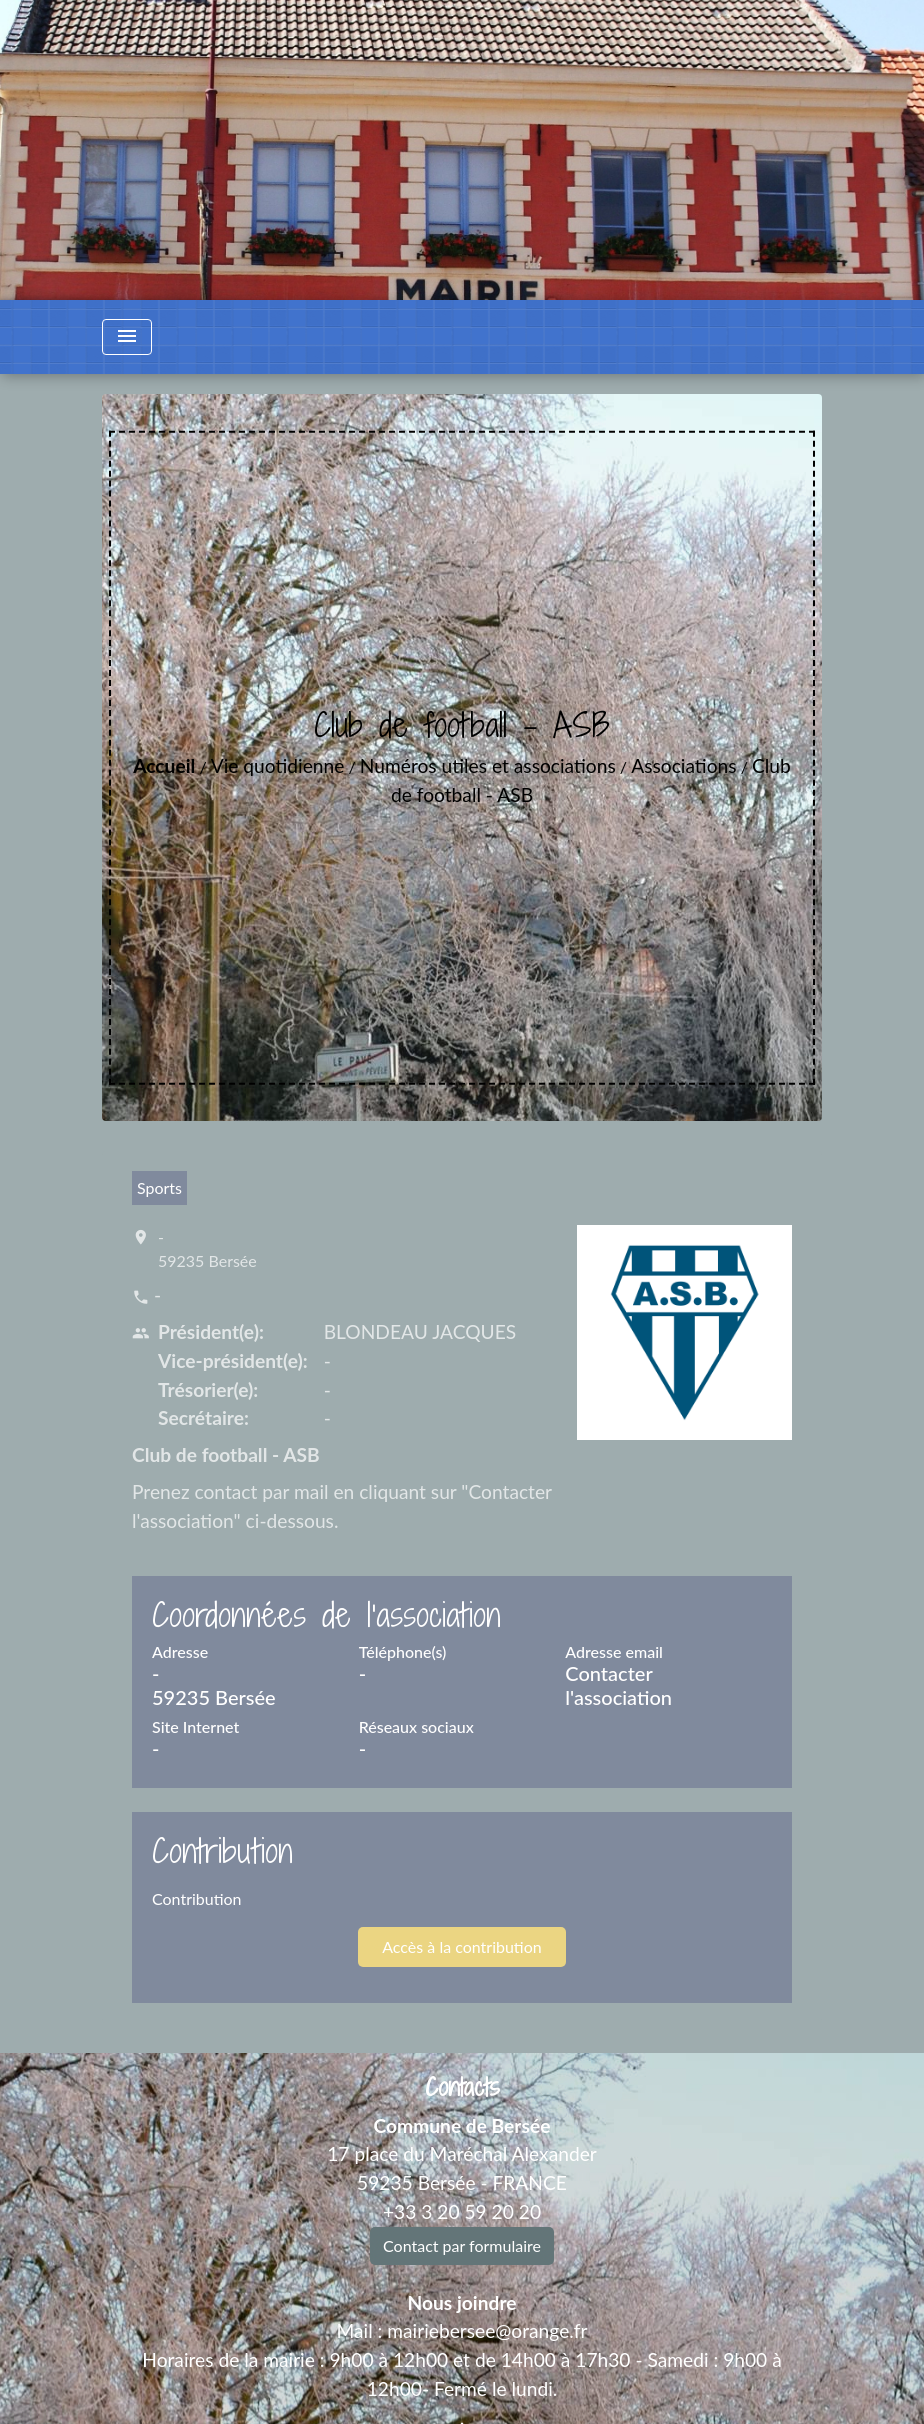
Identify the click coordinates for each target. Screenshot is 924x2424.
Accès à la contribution (461, 1946)
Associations (683, 765)
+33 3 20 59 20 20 (462, 2211)
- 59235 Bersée (207, 1248)
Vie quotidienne (278, 765)
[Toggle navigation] (127, 337)
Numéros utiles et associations (488, 765)
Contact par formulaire (462, 2245)
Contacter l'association (618, 1685)
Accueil (164, 765)
